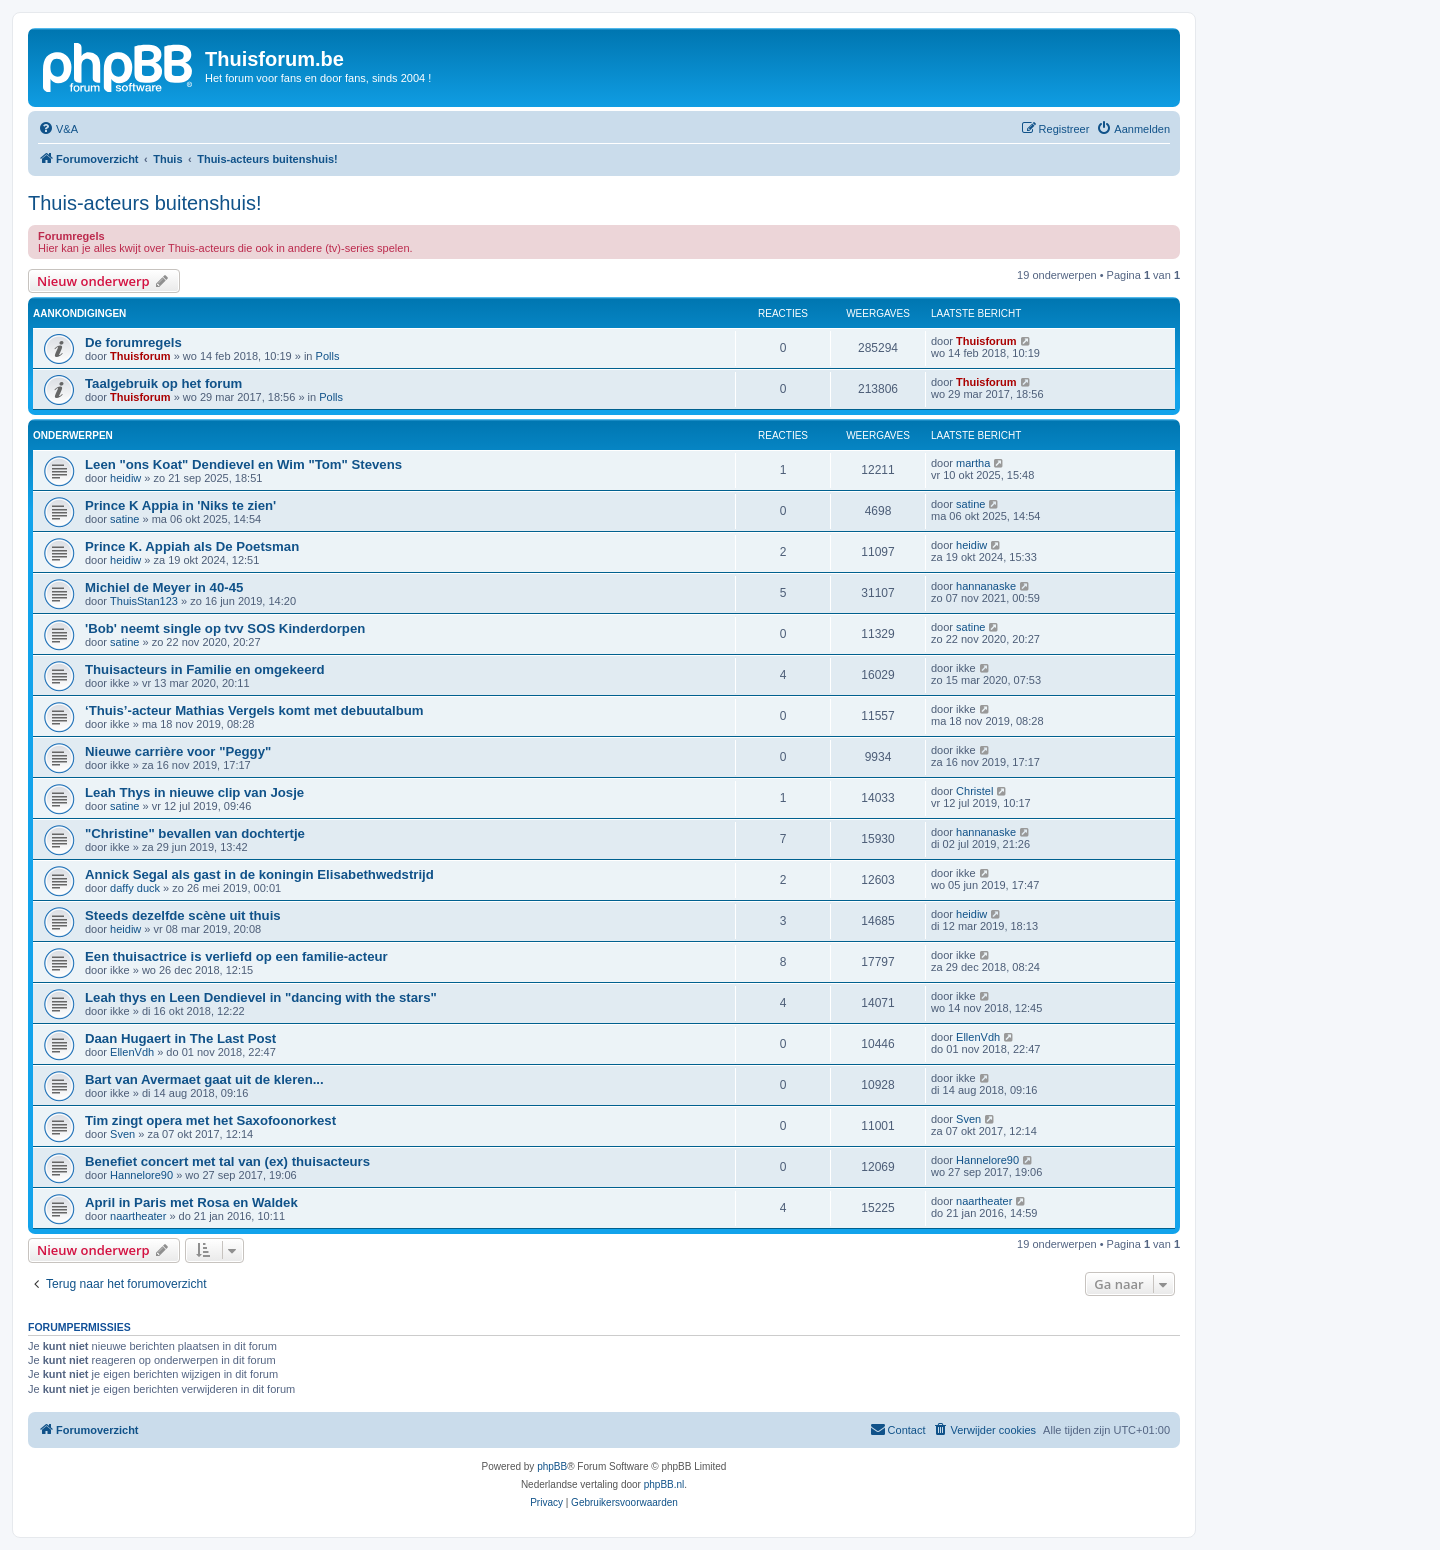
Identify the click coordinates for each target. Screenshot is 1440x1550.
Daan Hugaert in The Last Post (180, 1038)
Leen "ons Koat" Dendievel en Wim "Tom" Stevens (243, 464)
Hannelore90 (141, 1175)
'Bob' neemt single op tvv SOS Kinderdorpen (225, 628)
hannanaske (986, 586)
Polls (328, 356)
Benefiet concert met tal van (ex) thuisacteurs (227, 1161)
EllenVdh (132, 1052)
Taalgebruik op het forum (163, 383)
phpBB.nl (664, 1484)
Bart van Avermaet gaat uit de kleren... (204, 1079)
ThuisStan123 (144, 601)
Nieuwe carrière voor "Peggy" (178, 751)
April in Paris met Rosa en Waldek (191, 1202)
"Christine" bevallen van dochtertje (195, 833)
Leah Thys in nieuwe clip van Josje (194, 792)
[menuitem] (58, 129)
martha (973, 463)
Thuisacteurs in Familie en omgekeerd (205, 669)
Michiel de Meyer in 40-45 (164, 587)
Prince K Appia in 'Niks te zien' (180, 505)
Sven (122, 1134)
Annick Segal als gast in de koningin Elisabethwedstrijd (259, 874)
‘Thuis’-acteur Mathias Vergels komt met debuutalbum (254, 710)
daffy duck (135, 888)
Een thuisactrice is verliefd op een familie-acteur (236, 956)
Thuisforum (140, 356)
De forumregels (133, 342)
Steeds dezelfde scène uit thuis (183, 915)
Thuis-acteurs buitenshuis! (144, 203)
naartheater (138, 1216)
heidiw (125, 478)
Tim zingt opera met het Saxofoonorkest (210, 1120)
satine (124, 519)
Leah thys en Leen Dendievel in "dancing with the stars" (261, 997)
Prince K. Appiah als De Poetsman (192, 546)
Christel (974, 791)
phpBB (552, 1466)
